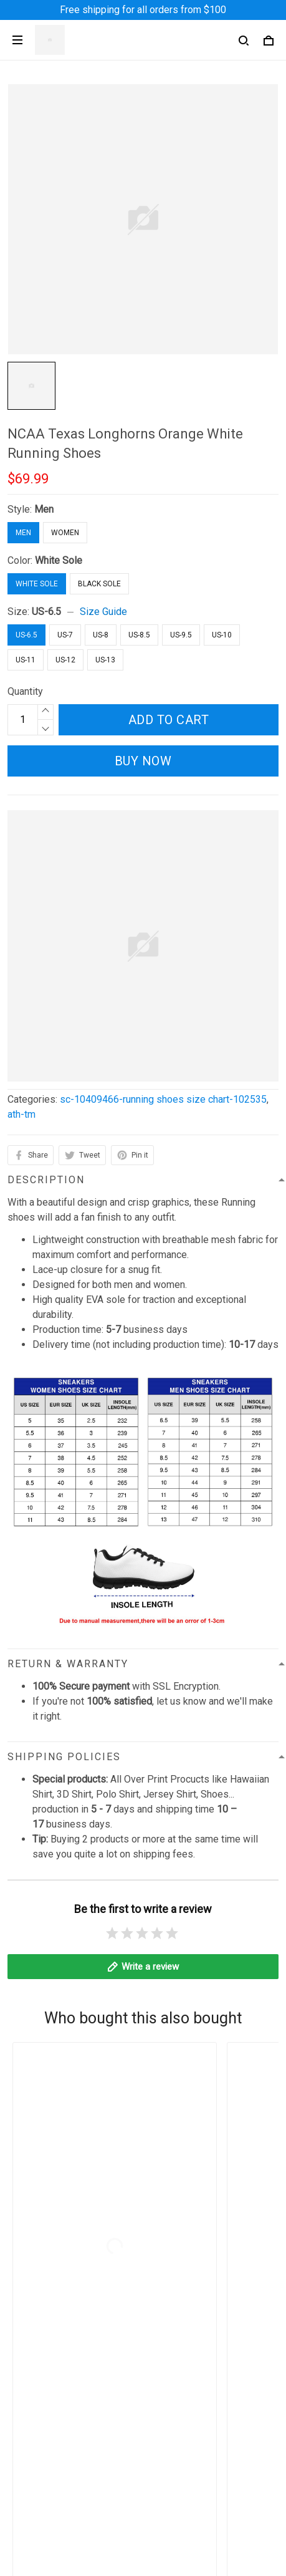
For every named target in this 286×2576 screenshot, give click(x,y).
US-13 (105, 660)
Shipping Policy (41, 2332)
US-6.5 (46, 611)
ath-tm (21, 1114)
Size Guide (103, 611)
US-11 (26, 660)
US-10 (222, 635)
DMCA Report (114, 2558)
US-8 (100, 635)
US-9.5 (181, 635)
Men (44, 509)
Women (65, 532)
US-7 (65, 635)
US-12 (65, 660)
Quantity (25, 691)
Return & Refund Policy (57, 2354)
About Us (27, 2438)
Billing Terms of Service (59, 2375)
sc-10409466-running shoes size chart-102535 (163, 1099)
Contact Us (31, 2459)
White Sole (58, 560)
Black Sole (99, 583)
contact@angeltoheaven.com (134, 2145)
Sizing (21, 2501)
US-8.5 (139, 635)
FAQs (19, 2480)
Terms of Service (44, 2311)
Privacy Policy (38, 2290)
